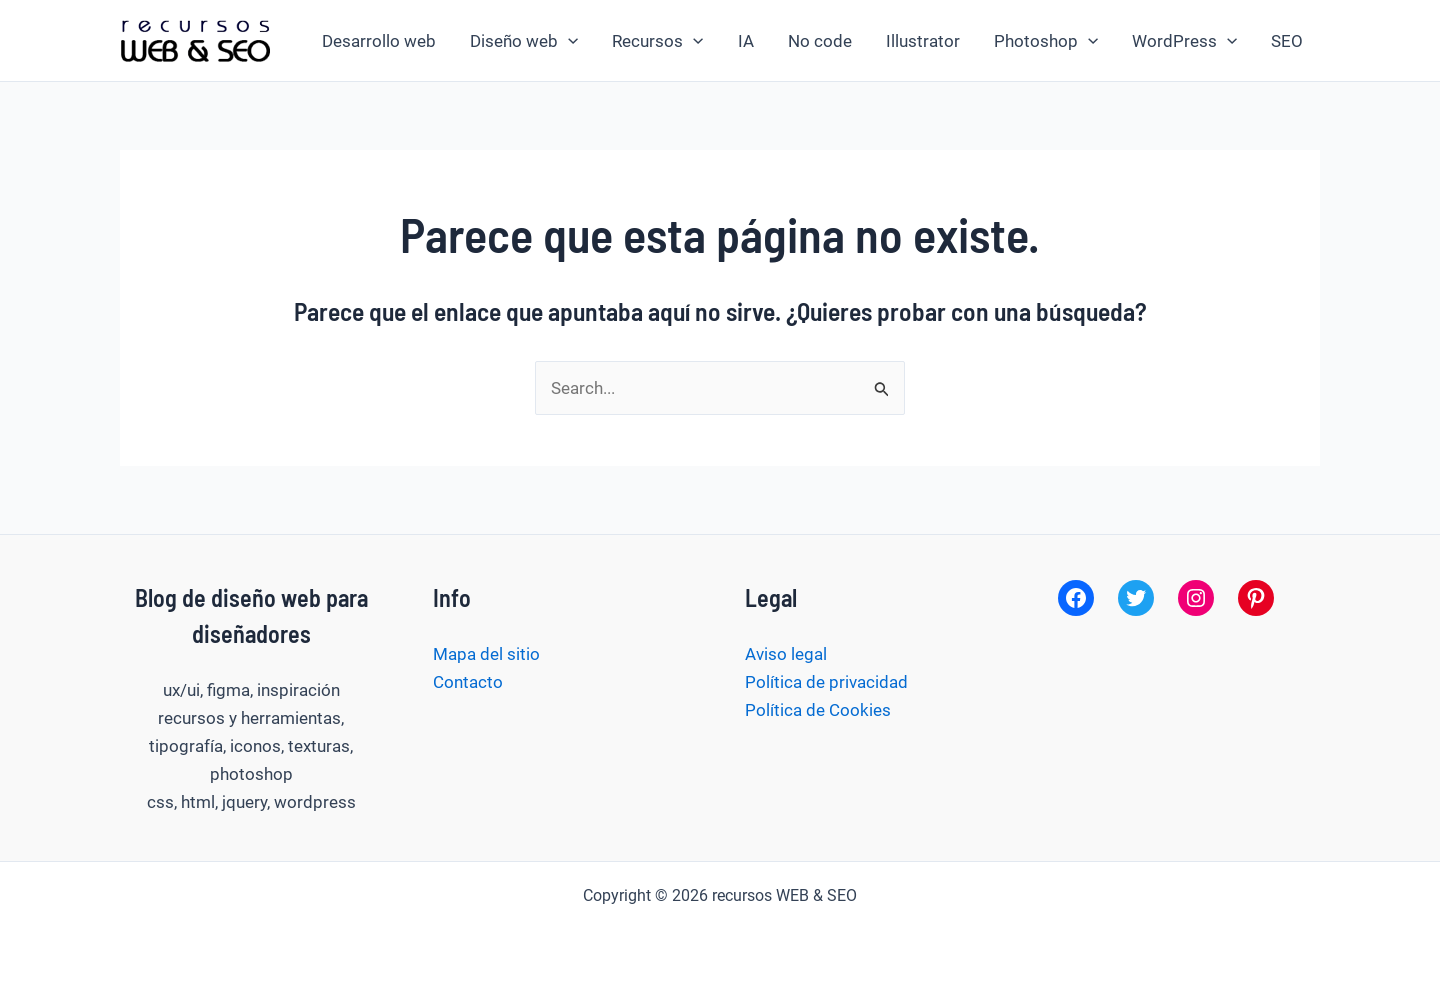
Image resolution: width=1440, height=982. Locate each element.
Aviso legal (786, 654)
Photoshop (1046, 41)
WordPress (1184, 41)
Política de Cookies (818, 710)
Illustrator (923, 41)
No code (820, 41)
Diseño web (524, 41)
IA (746, 41)
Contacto (468, 682)
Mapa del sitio (486, 654)
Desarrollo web (379, 41)
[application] (568, 41)
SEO (1287, 41)
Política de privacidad (826, 682)
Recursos (657, 41)
